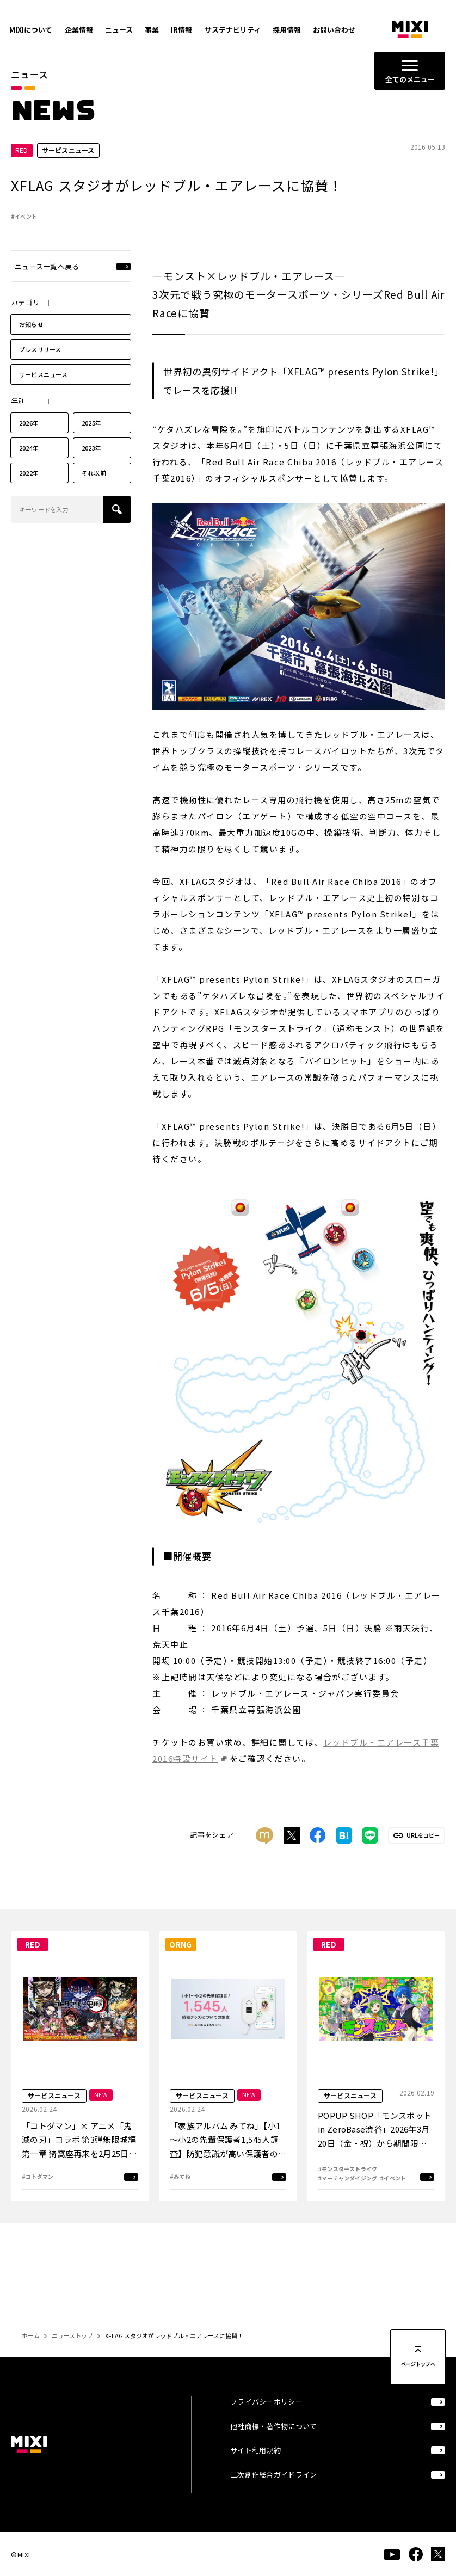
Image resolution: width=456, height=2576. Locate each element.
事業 (152, 29)
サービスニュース (43, 376)
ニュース (119, 29)
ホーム (31, 2337)
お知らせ (31, 326)
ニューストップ (72, 2337)
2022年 (29, 474)
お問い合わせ (334, 29)
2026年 (29, 424)
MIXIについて (30, 29)
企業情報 (79, 29)
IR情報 (181, 29)
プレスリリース (40, 351)
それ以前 (94, 474)
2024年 (29, 449)
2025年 (91, 424)
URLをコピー (423, 1837)
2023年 (91, 449)
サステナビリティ (233, 29)
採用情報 (287, 29)
